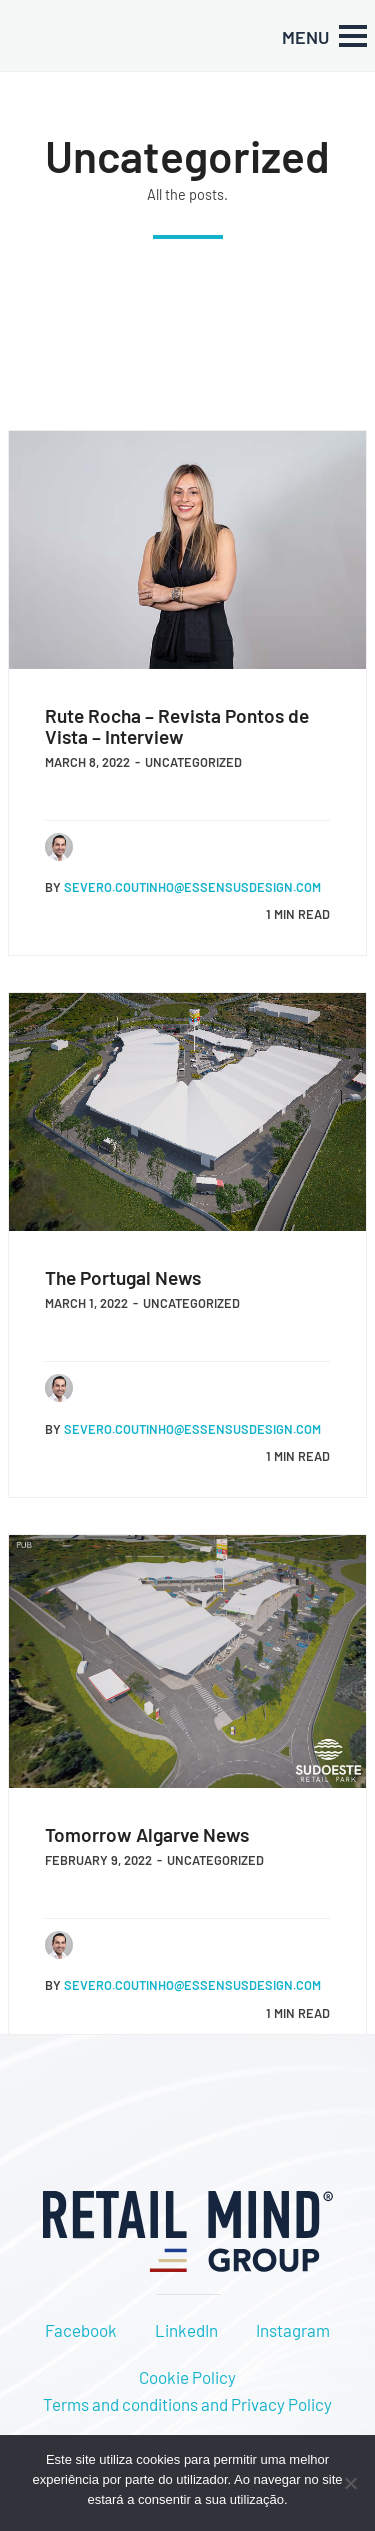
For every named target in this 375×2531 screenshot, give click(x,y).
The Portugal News (123, 1277)
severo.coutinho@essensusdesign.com (192, 887)
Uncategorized (193, 762)
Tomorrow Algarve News (147, 1834)
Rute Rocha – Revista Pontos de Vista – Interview (177, 726)
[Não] (350, 2483)
